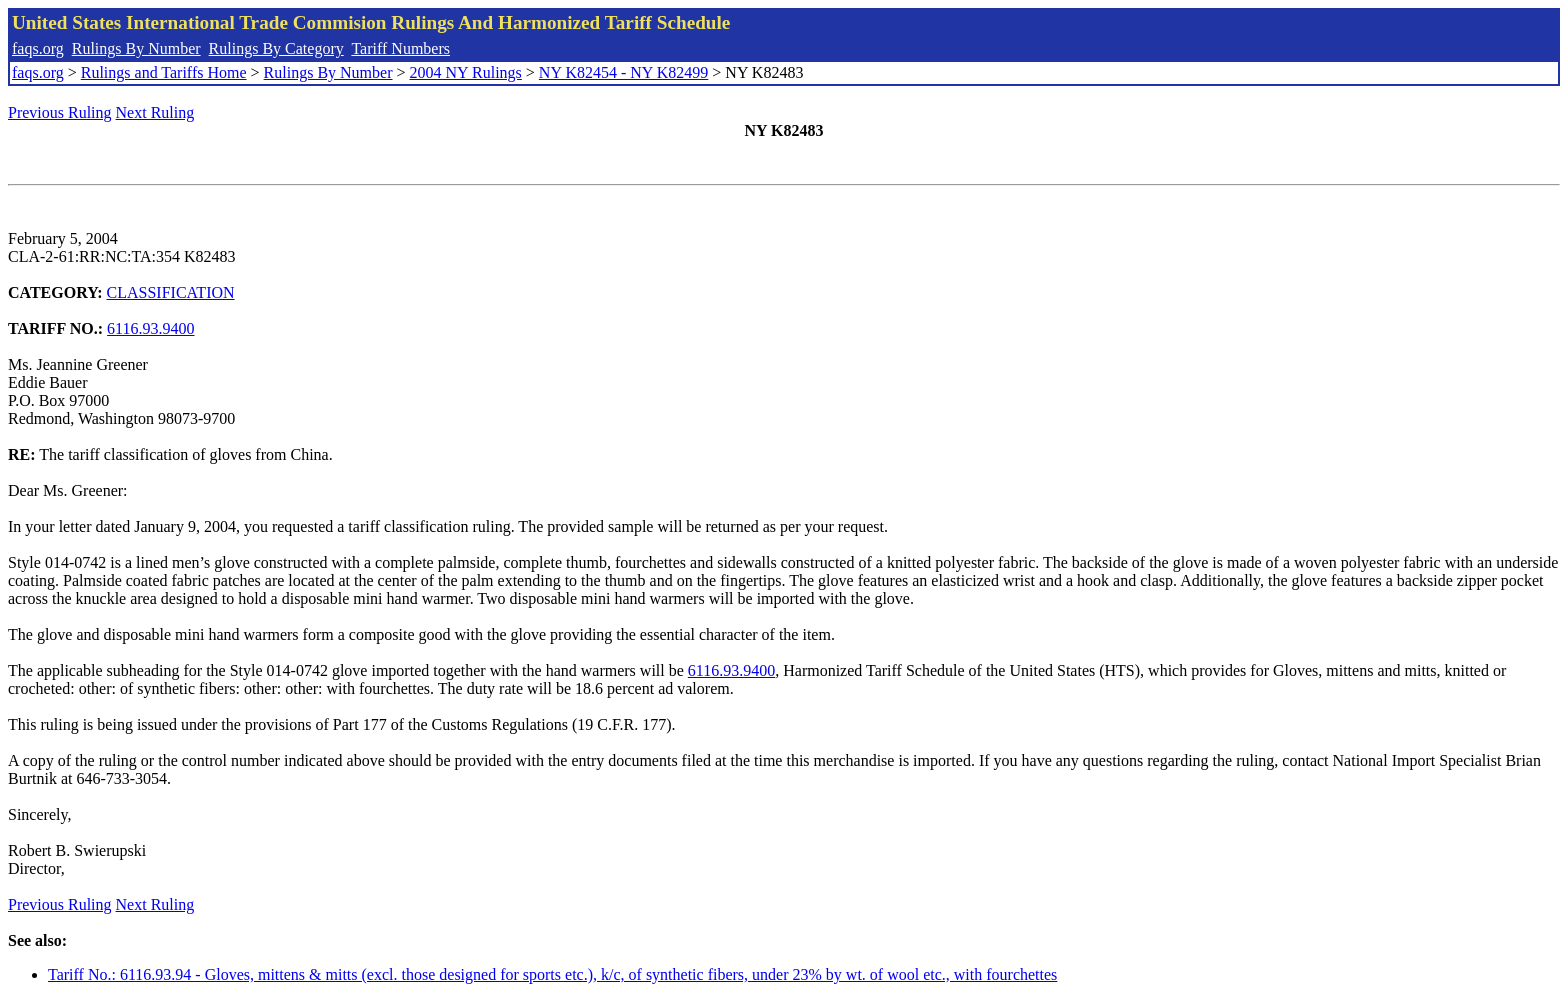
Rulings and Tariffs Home (164, 72)
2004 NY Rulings (466, 72)
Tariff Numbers (400, 48)
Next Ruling (155, 112)
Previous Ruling (60, 112)
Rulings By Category (276, 48)
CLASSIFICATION (171, 292)
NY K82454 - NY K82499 (623, 72)
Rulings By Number (136, 48)
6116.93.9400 (150, 328)
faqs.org (38, 48)
